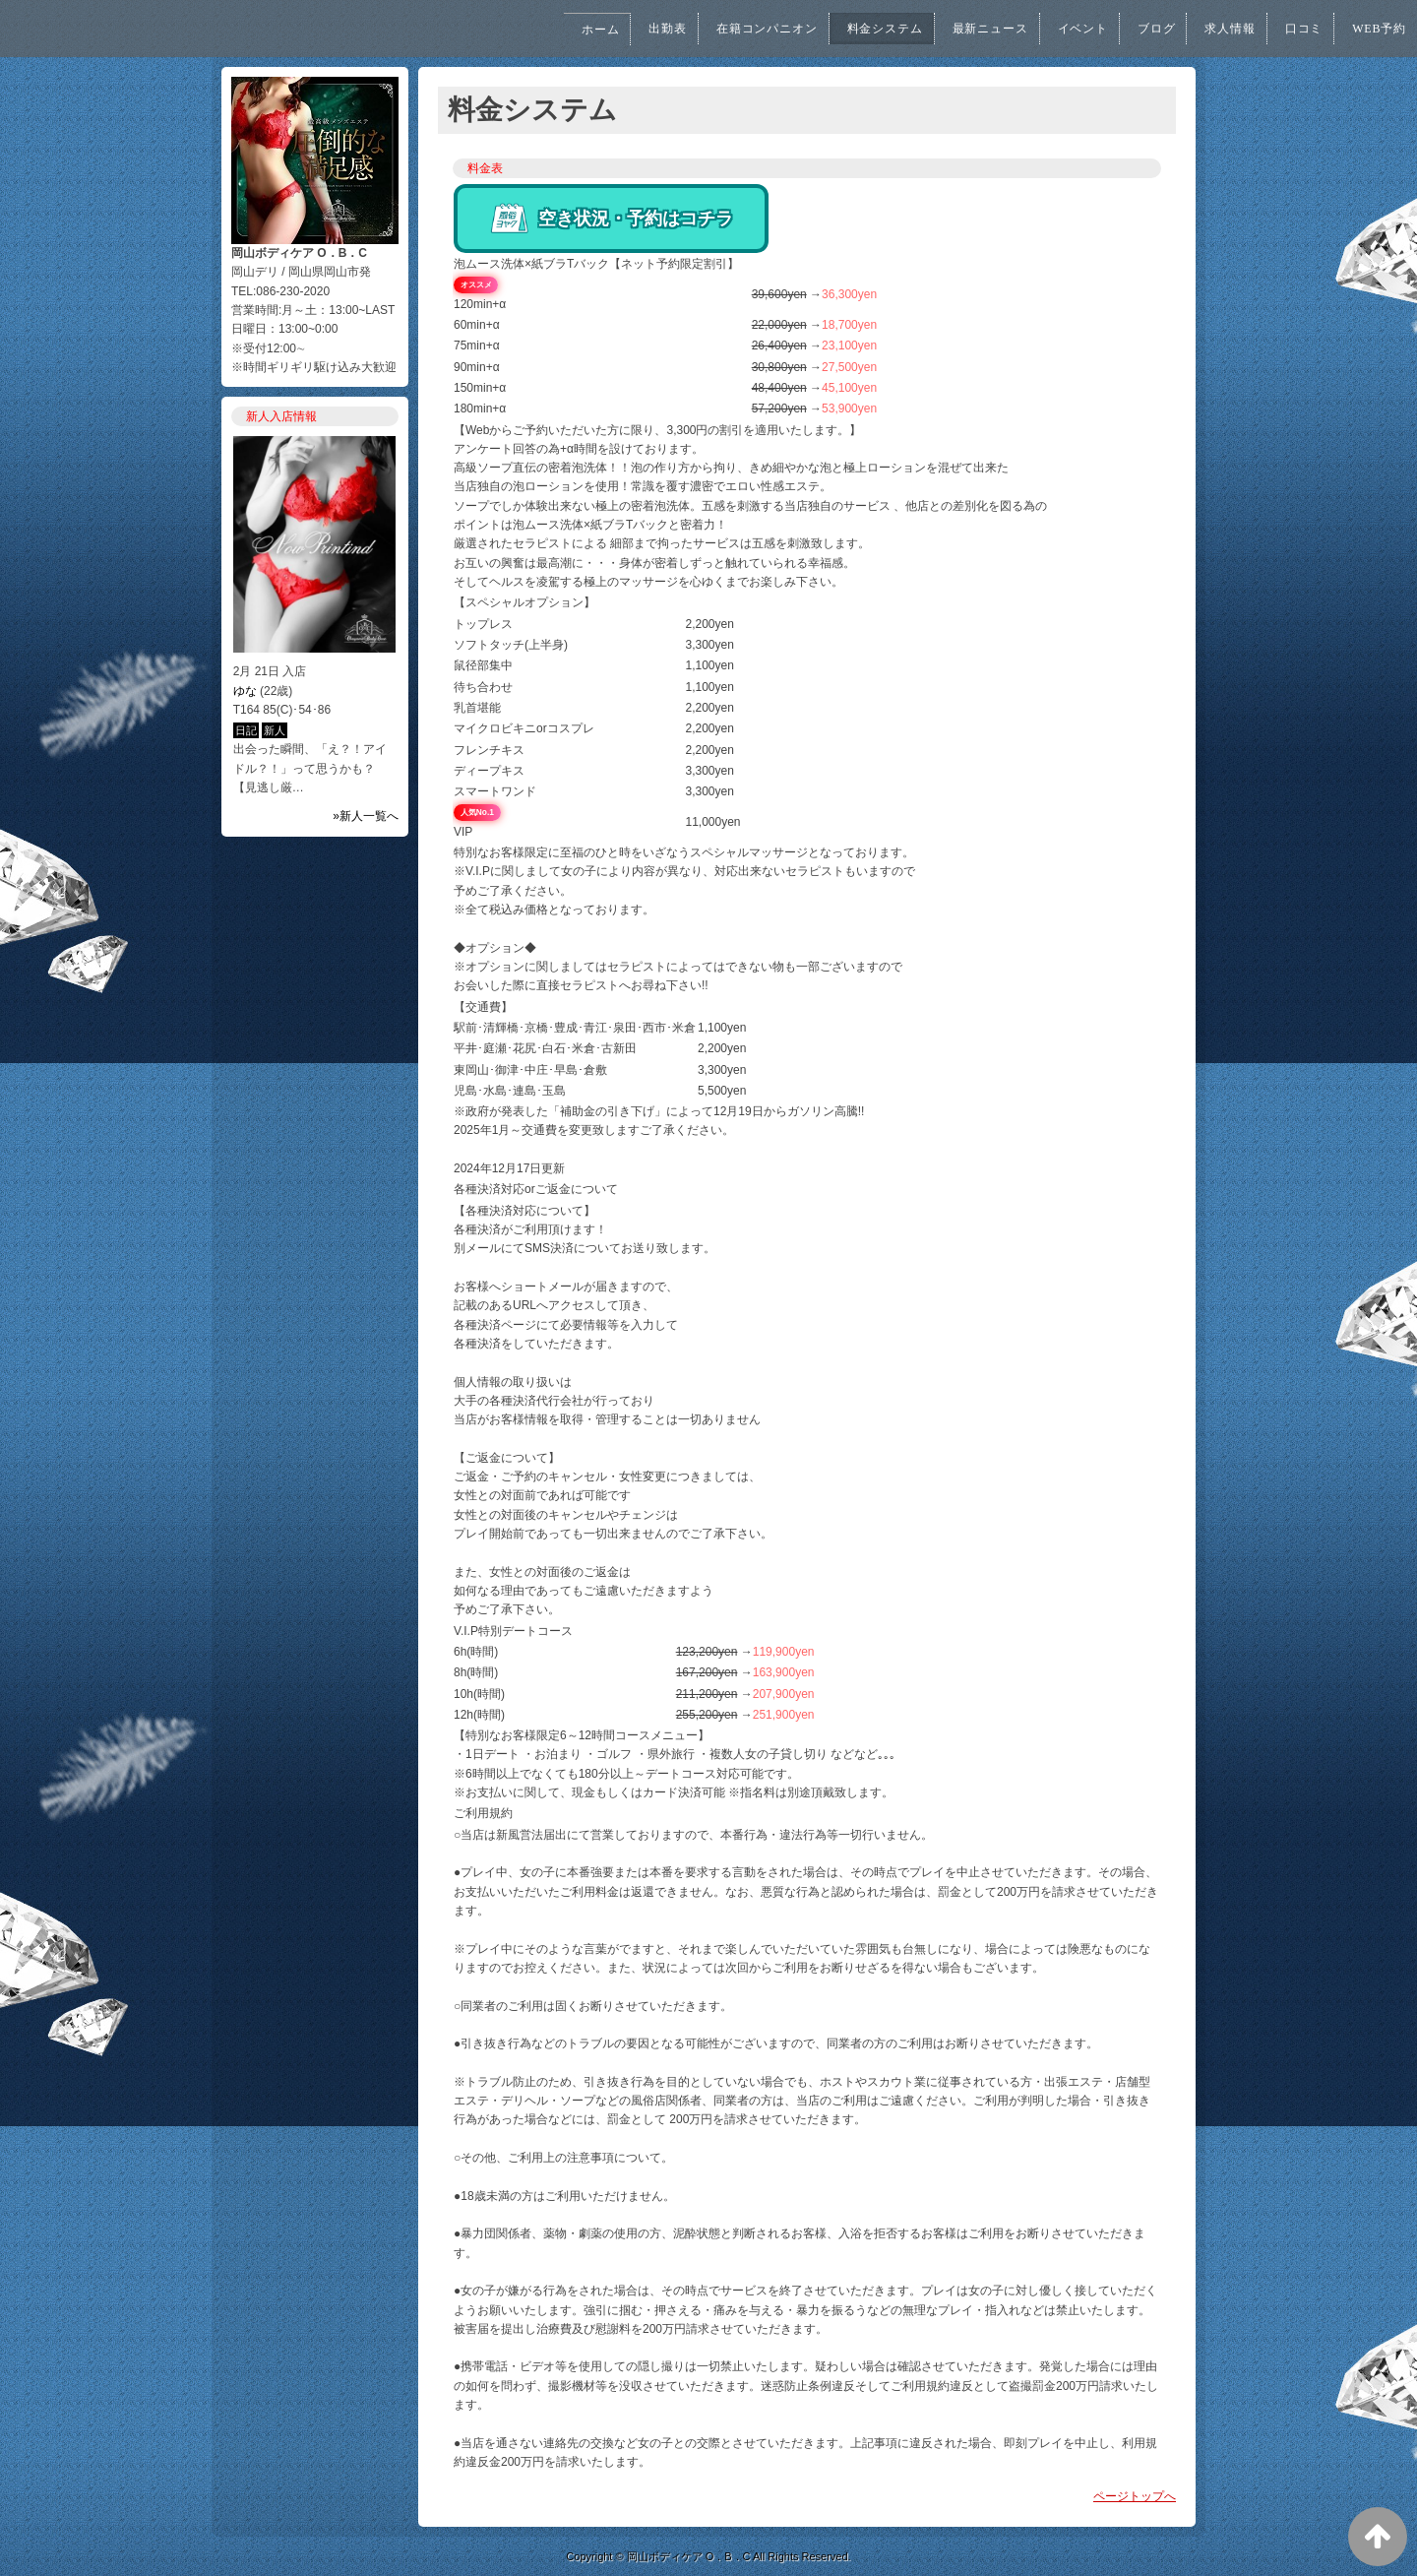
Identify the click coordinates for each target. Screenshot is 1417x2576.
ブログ (1139, 28)
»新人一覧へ (366, 816)
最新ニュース (963, 28)
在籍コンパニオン (724, 28)
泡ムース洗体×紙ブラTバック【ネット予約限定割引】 (596, 264)
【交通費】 (483, 1007)
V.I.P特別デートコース (513, 1631)
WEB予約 (1376, 28)
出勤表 (619, 28)
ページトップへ (1134, 2496)
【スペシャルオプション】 (524, 602)
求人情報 (1218, 28)
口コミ (1296, 28)
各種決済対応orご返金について (536, 1189)
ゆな (245, 691)
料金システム (851, 28)
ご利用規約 (483, 1813)
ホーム (548, 29)
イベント (1061, 28)
